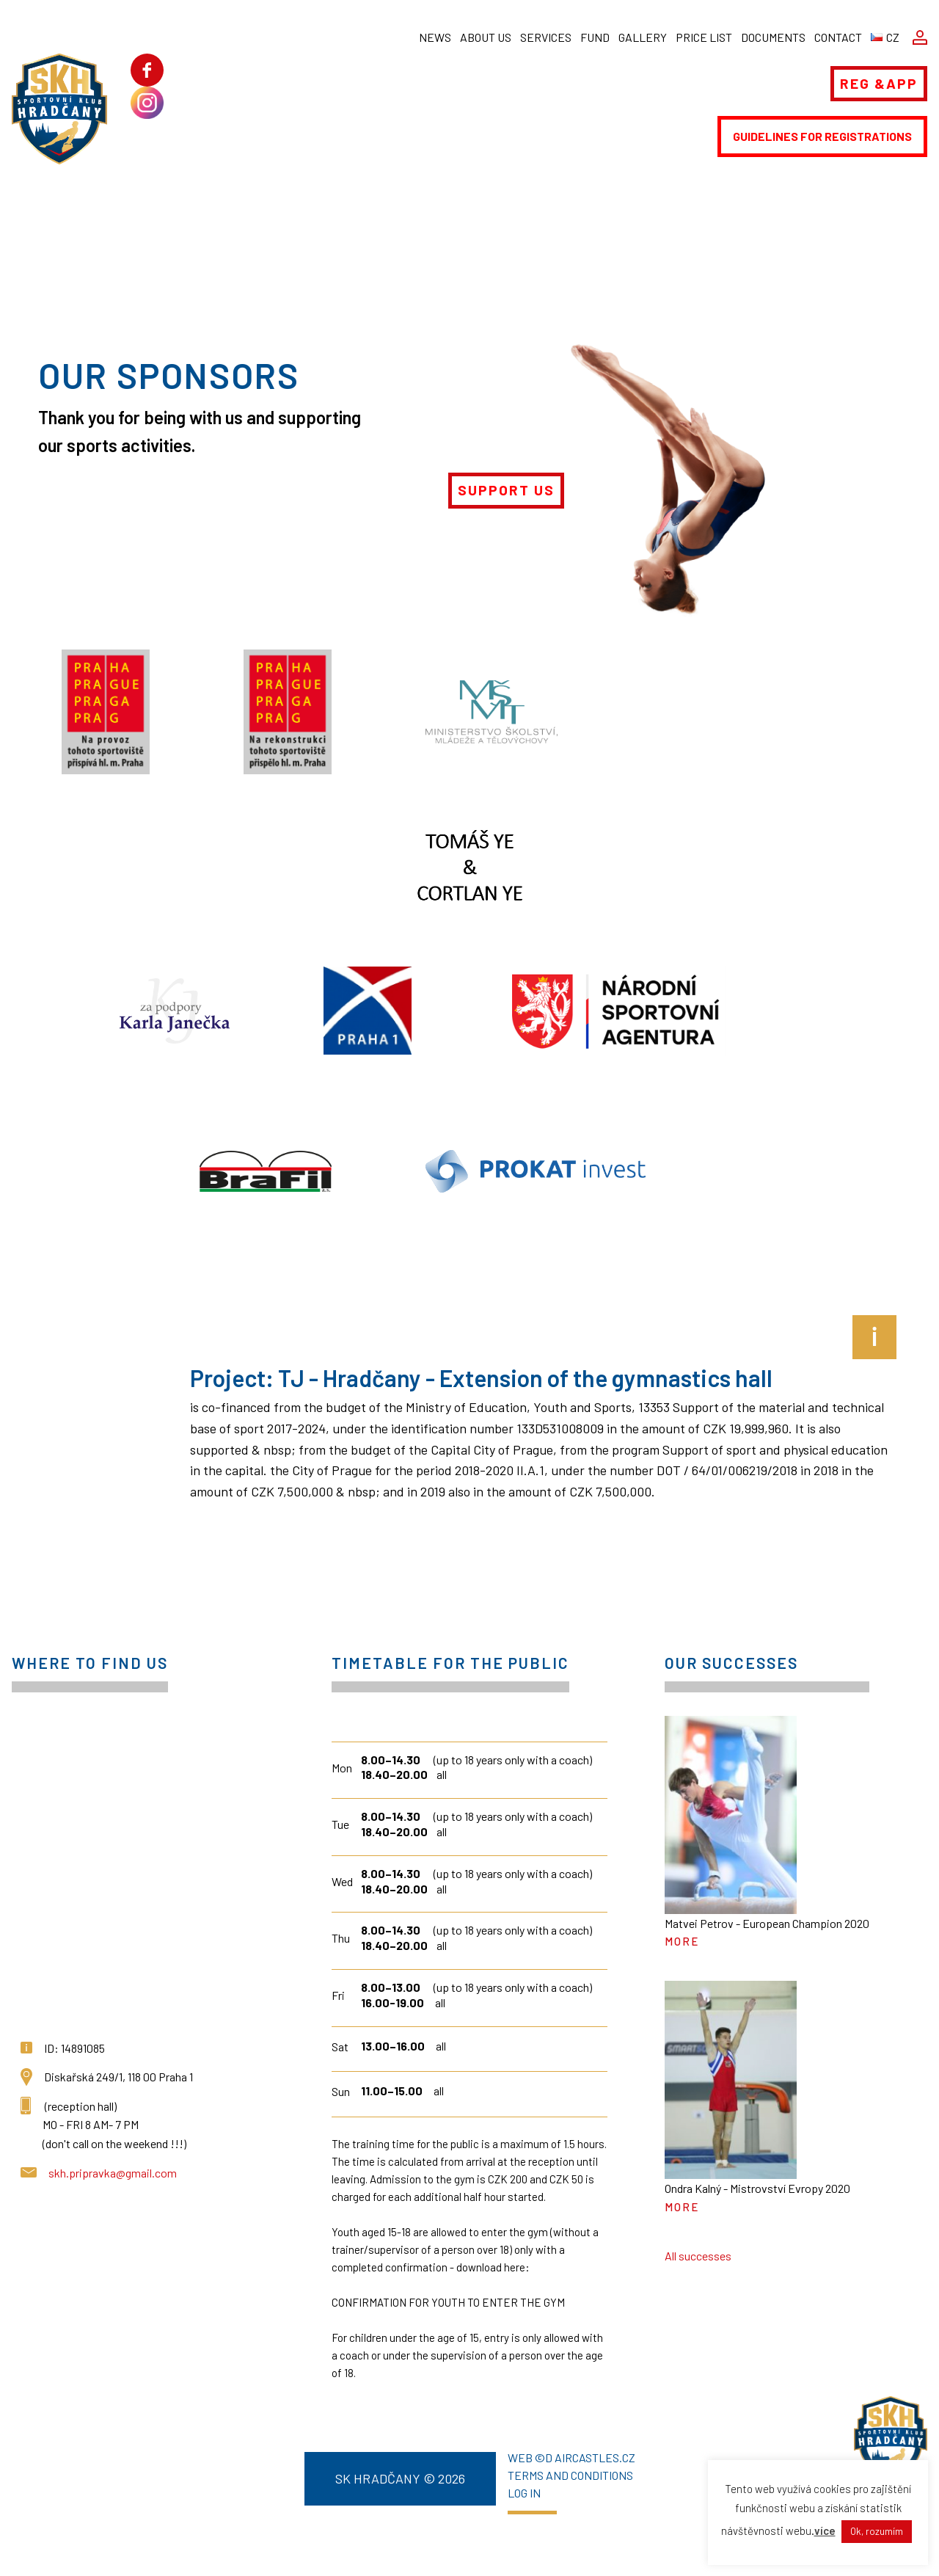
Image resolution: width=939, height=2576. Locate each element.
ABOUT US (485, 37)
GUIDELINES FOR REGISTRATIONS (822, 136)
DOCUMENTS (773, 37)
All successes (698, 2256)
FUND (595, 37)
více (825, 2530)
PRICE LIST (704, 37)
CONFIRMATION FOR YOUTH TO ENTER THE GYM (448, 2302)
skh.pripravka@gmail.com (112, 2173)
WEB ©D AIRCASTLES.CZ (571, 2458)
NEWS (435, 37)
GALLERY (642, 37)
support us (506, 489)
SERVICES (545, 37)
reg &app (879, 83)
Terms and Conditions (570, 2475)
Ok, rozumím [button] (876, 2531)
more (682, 1941)
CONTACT (838, 37)
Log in (524, 2493)
